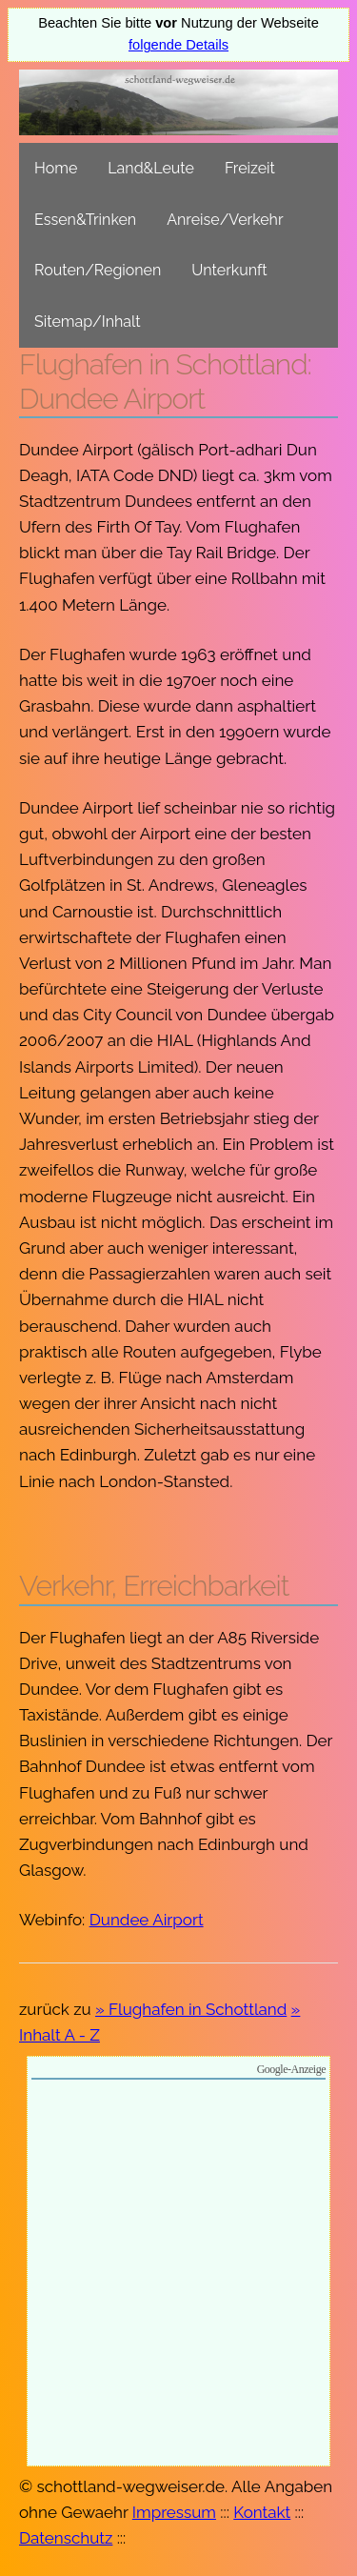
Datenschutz (65, 2537)
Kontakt (261, 2512)
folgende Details (178, 44)
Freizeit (250, 168)
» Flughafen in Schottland (191, 2009)
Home (55, 168)
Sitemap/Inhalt (87, 321)
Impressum (174, 2512)
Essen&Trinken (85, 220)
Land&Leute (151, 168)
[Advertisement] (178, 2275)
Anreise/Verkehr (225, 220)
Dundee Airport (146, 1919)
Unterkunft (229, 270)
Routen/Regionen (97, 270)
